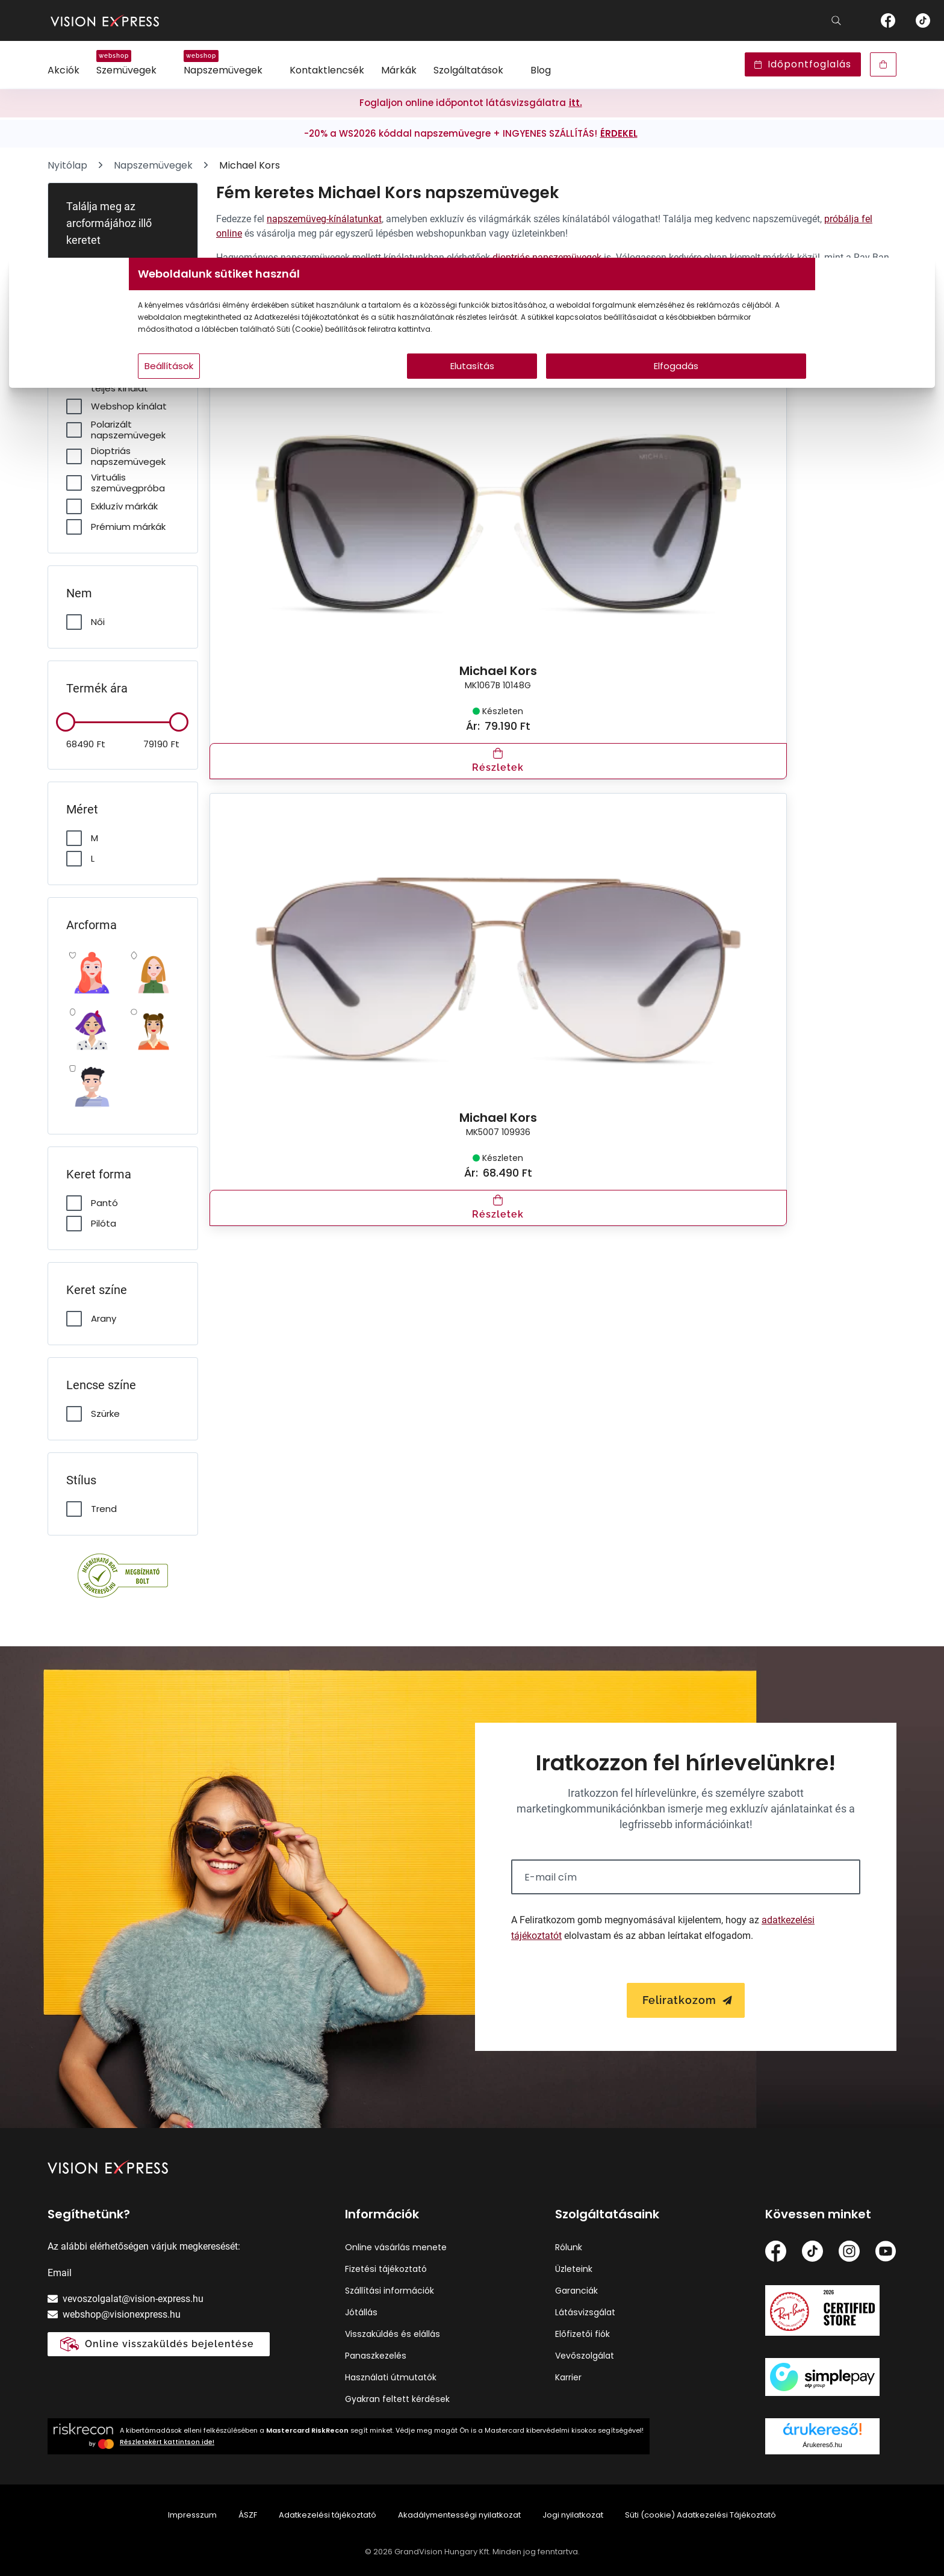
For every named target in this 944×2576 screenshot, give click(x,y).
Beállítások (316, 390)
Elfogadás (587, 390)
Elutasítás (472, 390)
